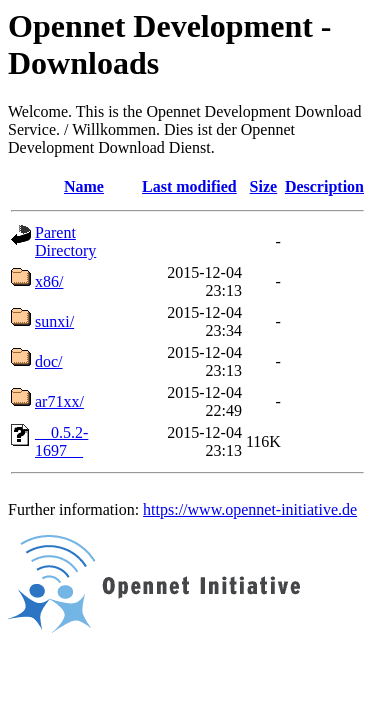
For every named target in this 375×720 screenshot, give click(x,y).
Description (324, 186)
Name (84, 186)
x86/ (49, 281)
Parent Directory (65, 241)
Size (264, 186)
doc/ (49, 361)
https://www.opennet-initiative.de (250, 509)
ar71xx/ (59, 401)
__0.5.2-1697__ (61, 441)
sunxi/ (54, 321)
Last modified (189, 186)
